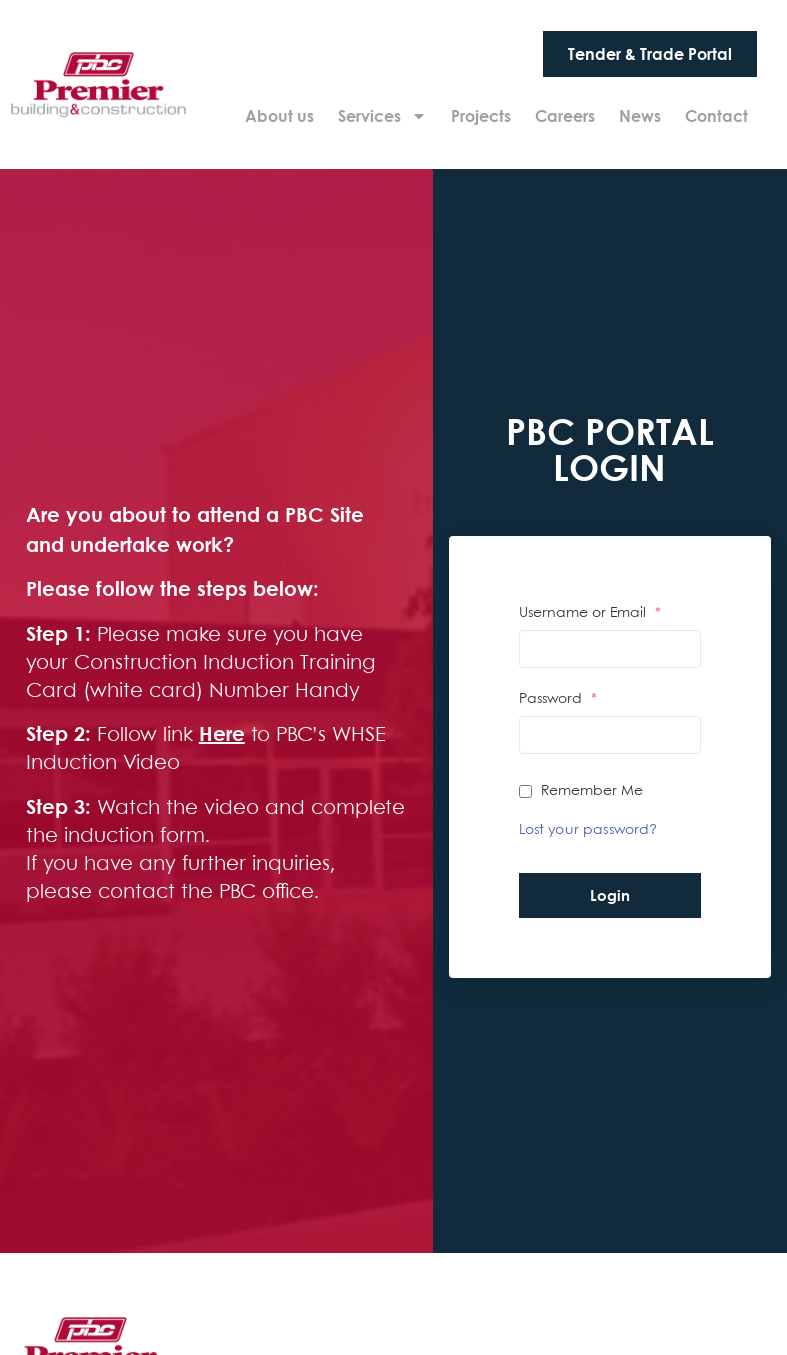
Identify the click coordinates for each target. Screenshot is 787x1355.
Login (610, 895)
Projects (481, 115)
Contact (716, 115)
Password (558, 699)
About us (279, 115)
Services (382, 116)
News (640, 115)
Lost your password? (588, 830)
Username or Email (590, 613)
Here (222, 733)
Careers (565, 115)
